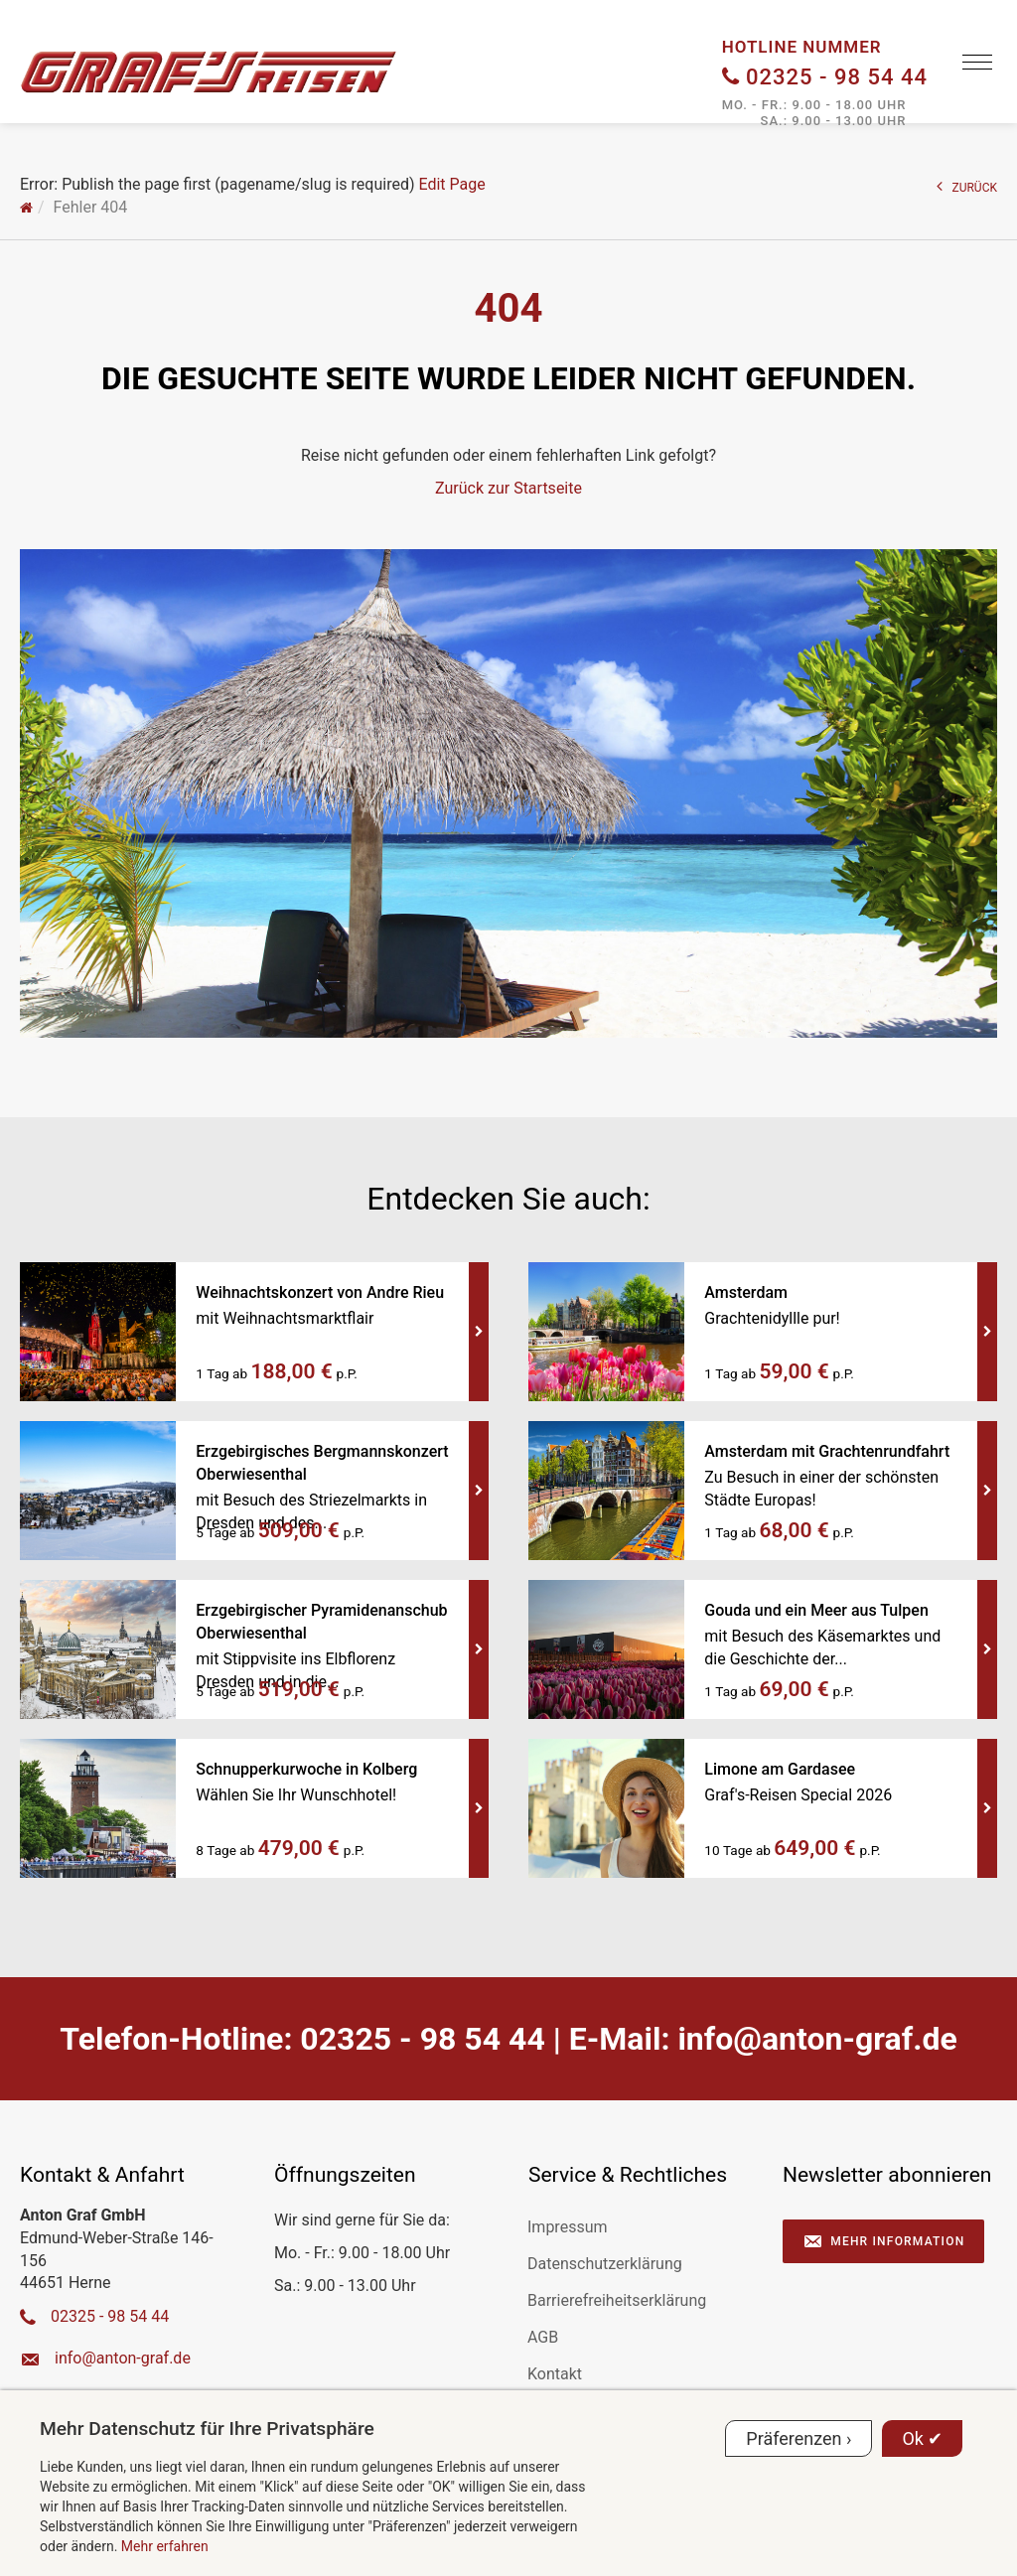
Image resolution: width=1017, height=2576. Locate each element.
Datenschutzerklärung (604, 2263)
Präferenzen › (798, 2438)
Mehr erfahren (165, 2546)
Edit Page (451, 184)
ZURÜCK (967, 186)
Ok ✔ (922, 2438)
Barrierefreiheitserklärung (616, 2300)
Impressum (567, 2227)
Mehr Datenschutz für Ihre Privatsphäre (207, 2428)
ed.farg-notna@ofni (816, 2039)
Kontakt (554, 2373)
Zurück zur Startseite (508, 488)
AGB (542, 2337)
